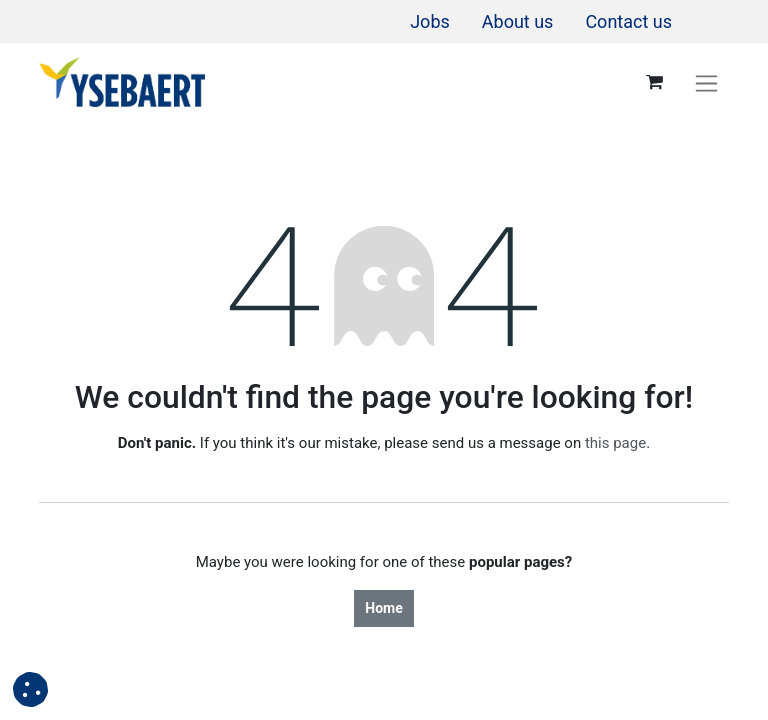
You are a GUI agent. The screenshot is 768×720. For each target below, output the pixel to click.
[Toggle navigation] (706, 82)
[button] (30, 689)
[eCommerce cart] (654, 82)
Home (383, 608)
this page (615, 443)
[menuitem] (430, 21)
